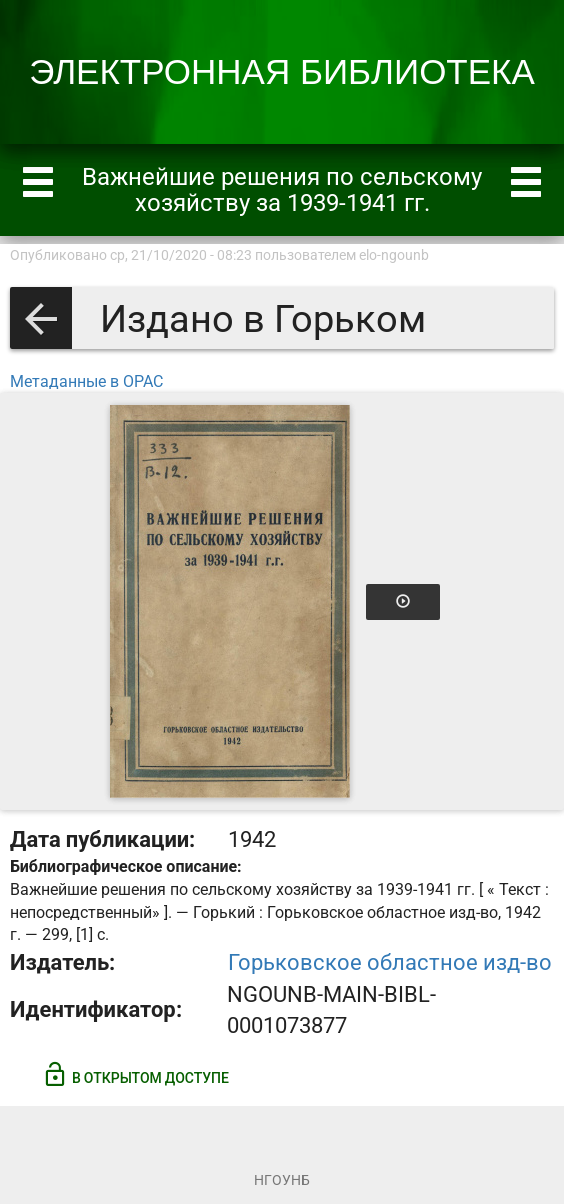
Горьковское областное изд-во (390, 962)
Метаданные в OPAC (86, 381)
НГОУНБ (282, 1180)
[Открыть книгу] (230, 601)
